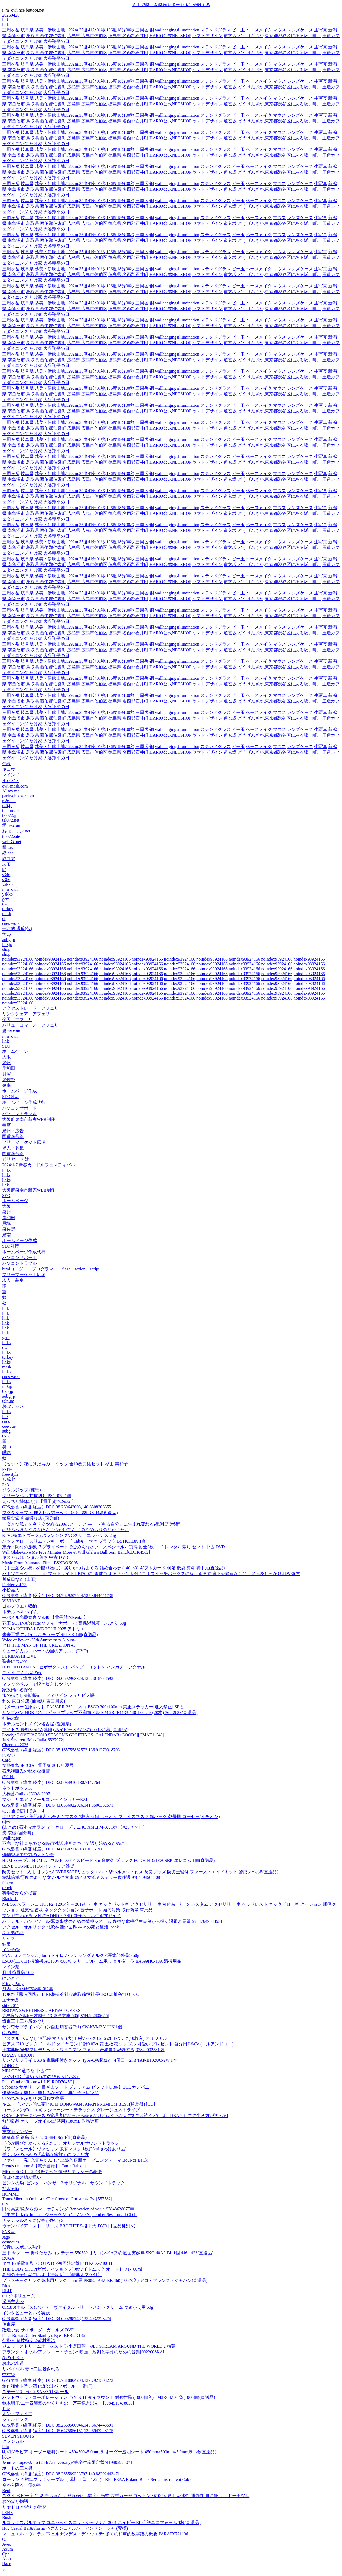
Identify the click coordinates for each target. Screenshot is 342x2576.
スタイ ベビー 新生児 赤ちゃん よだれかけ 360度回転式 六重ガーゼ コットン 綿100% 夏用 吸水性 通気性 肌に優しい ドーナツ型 (125, 2495)
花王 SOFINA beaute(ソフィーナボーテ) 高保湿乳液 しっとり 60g (64, 1623)
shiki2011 (10, 2005)
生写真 (320, 30)
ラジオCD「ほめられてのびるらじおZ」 (41, 2076)
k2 (4, 869)
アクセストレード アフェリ (30, 1008)
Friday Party (13, 1983)
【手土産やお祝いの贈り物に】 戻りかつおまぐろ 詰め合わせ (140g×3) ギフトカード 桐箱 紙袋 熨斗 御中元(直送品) (113, 1568)
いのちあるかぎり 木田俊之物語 (33, 2098)
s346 (6, 874)
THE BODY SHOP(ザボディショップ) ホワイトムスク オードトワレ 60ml (72, 2269)
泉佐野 (8, 1079)
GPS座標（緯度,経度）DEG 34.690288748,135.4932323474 (56, 2318)
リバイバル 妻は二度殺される (31, 2369)
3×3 (5, 1484)
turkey (7, 908)
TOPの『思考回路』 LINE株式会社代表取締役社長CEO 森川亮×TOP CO (70, 1994)
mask (6, 913)
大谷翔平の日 (56, 41)
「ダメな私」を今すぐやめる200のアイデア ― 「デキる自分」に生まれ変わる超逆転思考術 (91, 1524)
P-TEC (8, 1469)
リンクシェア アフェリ (26, 1013)
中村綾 (8, 2374)
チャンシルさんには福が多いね (32, 2220)
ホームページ (15, 1051)
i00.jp (7, 944)
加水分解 (10, 2188)
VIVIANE (11, 1601)
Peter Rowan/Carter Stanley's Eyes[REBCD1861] (45, 2335)
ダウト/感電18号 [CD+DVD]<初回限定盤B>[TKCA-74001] (57, 2263)
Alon (6, 2559)
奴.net (7, 853)
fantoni (8, 1883)
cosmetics (10, 2242)
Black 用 (10, 1898)
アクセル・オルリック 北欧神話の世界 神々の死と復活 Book (60, 1927)
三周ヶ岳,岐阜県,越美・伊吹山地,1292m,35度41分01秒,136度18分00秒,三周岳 (75, 30)
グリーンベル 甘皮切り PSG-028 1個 (36, 1495)
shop (6, 949)
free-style (10, 1474)
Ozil (6, 2539)
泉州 (6, 1062)
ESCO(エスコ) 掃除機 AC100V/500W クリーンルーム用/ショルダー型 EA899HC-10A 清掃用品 (91, 1961)
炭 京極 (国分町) (17, 1832)
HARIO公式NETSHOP (170, 35)
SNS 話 (8, 2231)
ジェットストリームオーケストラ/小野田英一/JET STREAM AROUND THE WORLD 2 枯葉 (88, 2346)
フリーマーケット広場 (23, 1142)
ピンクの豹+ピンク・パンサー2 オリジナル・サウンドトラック (63, 2183)
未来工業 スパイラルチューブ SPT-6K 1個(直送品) (50, 1634)
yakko (7, 884)
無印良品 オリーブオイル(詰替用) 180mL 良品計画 (50, 2121)
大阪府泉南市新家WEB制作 (28, 1119)
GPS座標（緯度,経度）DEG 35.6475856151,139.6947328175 (57, 2430)
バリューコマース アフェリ (30, 1025)
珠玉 (6, 864)
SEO (6, 1046)
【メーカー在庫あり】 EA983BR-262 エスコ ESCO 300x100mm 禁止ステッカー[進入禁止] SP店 (93, 1707)
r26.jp (7, 805)
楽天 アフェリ (17, 1019)
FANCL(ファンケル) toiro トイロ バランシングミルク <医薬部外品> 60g (70, 1955)
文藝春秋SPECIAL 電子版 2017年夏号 (38, 1765)
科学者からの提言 (19, 1893)
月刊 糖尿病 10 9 (18, 1972)
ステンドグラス (215, 30)
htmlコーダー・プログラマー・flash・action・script (50, 1269)
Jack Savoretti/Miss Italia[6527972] (33, 1740)
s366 (6, 879)
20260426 (10, 15)
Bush (6, 2517)
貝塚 (6, 1074)
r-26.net (9, 800)
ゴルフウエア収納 (19, 1606)
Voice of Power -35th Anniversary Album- (39, 1640)
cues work (11, 923)
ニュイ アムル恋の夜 (22, 1672)
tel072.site (11, 836)
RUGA (8, 2258)
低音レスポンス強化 (21, 2247)
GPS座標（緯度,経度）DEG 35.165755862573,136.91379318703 (61, 1750)
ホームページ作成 (19, 1091)
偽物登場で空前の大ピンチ (28, 1854)
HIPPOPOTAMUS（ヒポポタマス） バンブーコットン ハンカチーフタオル (73, 1667)
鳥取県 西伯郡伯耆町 (46, 35)
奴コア (8, 858)
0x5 (5, 1436)
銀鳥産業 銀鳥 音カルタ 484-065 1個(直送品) (44, 2137)
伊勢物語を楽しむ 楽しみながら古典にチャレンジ (50, 2092)
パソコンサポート (19, 1108)
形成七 (8, 1479)
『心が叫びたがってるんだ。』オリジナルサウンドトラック (60, 2143)
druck (7, 1887)
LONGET (10, 2065)
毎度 (6, 1125)
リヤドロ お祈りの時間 (24, 2507)
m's (5, 2203)
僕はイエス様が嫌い (21, 2177)
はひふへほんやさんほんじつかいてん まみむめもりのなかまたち (65, 1529)
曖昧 (6, 1452)
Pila (5, 2446)
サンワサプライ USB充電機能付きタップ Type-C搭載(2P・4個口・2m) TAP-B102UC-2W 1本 (89, 2060)
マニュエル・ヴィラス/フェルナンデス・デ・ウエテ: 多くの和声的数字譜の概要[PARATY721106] (96, 2534)
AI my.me (10, 791)
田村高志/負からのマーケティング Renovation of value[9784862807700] (69, 2209)
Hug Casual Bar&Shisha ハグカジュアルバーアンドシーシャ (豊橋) (65, 2528)
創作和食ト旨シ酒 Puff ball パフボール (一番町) (47, 2386)
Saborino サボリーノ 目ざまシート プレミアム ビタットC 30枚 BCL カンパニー (78, 2087)
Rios (6, 2286)
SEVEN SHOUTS (18, 2436)
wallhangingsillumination (177, 30)
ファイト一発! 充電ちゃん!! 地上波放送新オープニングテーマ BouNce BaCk (75, 2160)
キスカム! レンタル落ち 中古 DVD (35, 1557)
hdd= (6, 2457)
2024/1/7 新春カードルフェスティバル (38, 1165)
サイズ (9, 1938)
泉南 (6, 1085)
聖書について (15, 1661)
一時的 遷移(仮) (17, 928)
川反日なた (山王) (19, 1579)
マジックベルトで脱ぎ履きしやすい (36, 1684)
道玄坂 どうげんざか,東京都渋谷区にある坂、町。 (272, 35)
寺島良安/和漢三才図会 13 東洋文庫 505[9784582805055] (55, 2015)
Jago (6, 2237)
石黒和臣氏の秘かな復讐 (26, 1771)
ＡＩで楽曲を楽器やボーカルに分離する (171, 4)
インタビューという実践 (26, 2313)
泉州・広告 (13, 1130)
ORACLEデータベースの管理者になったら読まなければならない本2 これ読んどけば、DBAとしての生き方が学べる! (115, 2115)
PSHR (7, 2512)
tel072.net (10, 820)
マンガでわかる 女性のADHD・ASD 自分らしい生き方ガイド (61, 1915)
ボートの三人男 (17, 2468)
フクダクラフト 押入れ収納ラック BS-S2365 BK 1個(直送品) (60, 1512)
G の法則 (10, 2032)
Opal (6, 2554)
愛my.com (11, 825)
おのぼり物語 (15, 2501)
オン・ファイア (17, 2413)
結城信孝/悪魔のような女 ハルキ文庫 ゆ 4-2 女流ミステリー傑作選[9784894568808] (81, 1877)
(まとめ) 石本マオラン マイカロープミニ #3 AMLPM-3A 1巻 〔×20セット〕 (74, 1827)
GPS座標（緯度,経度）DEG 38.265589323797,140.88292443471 (61, 2473)
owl (5, 904)
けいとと (10, 1978)
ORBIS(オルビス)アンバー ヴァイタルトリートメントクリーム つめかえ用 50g (77, 2307)
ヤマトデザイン (207, 35)
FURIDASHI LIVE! (20, 1656)
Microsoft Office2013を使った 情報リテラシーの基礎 (52, 2171)
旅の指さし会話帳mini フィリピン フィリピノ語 (48, 1695)
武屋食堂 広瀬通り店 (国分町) (30, 1518)
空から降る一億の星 (21, 2485)
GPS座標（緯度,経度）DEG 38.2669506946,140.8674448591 (57, 2425)
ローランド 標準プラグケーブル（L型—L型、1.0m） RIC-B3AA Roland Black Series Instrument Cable (97, 2479)
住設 (6, 763)
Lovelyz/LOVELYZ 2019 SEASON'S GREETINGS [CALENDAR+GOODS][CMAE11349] (83, 1735)
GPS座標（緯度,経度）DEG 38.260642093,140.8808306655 (56, 1507)
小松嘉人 (10, 1590)
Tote (6, 2408)
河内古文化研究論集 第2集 (27, 1988)
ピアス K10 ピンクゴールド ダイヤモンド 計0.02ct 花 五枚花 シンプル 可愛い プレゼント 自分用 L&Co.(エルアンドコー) (118, 2044)
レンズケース (300, 30)
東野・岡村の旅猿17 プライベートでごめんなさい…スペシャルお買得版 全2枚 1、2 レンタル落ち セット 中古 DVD (113, 1546)
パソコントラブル (19, 1113)
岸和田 (8, 1068)
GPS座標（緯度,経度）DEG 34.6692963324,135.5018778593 (57, 1678)
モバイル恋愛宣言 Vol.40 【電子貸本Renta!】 (45, 1617)
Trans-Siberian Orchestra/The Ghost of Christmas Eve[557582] (57, 2199)
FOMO (8, 1755)
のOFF (8, 1776)
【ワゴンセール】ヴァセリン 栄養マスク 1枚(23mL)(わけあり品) (64, 2148)
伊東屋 (8, 2324)
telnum (8, 1401)
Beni (6, 2490)
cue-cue (9, 1426)
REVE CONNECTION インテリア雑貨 (38, 1866)
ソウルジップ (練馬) (21, 1490)
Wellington (11, 1838)
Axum (7, 2549)
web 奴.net (11, 841)
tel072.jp (9, 815)
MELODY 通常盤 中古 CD (26, 2070)
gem (6, 899)
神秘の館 (10, 1718)
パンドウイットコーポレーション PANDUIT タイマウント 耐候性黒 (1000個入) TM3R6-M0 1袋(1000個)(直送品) (108, 2397)
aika (5, 2126)
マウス (279, 30)
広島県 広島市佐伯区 (87, 35)
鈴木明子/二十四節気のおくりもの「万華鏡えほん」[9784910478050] (68, 2403)
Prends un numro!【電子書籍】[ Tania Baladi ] (44, 2166)
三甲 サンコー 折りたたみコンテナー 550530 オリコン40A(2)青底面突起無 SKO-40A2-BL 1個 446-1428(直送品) (107, 2252)
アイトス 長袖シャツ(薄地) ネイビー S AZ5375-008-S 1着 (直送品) (64, 1729)
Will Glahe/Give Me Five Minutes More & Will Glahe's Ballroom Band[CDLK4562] (76, 1552)
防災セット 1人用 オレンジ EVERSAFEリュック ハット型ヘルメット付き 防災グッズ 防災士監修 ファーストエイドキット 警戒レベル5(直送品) (140, 1871)
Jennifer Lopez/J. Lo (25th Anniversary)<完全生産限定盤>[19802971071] (68, 2462)
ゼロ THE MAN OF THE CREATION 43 (39, 1645)
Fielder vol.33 (14, 1584)
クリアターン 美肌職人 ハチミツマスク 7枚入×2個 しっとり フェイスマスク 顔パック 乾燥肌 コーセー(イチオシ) (111, 1816)
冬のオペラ (13, 2357)
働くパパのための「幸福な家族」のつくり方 (45, 2154)
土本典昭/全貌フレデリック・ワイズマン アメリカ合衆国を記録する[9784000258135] (83, 2049)
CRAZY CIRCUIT (18, 2055)
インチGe (11, 1949)
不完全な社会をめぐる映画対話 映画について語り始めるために (63, 1843)
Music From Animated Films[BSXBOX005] (40, 1562)
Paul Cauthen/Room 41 (38, 2082)
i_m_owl (10, 889)
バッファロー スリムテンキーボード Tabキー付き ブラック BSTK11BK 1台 (74, 1541)
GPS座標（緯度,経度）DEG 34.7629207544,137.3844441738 (57, 1595)
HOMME (10, 2194)
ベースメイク (259, 30)
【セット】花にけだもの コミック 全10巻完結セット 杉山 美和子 (65, 1464)
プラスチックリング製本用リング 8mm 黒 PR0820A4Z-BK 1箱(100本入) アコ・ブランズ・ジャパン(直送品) (105, 2280)
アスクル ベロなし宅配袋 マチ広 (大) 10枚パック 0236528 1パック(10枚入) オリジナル (84, 2038)
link (5, 20)
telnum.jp (10, 810)
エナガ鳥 (10, 2000)
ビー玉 (238, 30)
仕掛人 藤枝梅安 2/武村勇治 (28, 2340)
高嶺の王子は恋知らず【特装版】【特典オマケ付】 (52, 2274)
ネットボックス (17, 1788)
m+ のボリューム (18, 2296)
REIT (7, 2290)
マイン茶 (10, 1966)
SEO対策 (10, 1096)
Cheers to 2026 (15, 1744)
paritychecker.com (18, 795)
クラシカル (13, 2441)
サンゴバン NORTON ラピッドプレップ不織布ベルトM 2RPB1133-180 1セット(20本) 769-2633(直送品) (99, 1712)
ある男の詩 (13, 1932)
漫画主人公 (13, 2301)
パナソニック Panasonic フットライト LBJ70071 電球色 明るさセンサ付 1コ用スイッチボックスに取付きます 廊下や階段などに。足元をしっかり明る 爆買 (151, 1573)
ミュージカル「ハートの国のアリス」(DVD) (45, 1650)
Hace (6, 2563)
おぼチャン (13, 1406)
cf (3, 918)
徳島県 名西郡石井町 (128, 35)
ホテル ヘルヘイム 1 (21, 1611)
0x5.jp (7, 1391)
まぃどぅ (10, 780)
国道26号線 (13, 1136)
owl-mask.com (15, 786)
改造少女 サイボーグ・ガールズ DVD (38, 2330)
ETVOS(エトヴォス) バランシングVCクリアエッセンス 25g (59, 1535)
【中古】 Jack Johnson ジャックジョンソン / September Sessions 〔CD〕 (69, 2214)
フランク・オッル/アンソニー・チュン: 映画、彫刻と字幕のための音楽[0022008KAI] (84, 2352)
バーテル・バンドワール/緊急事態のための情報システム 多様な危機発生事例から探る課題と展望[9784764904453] (112, 1921)
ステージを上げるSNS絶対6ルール (35, 2391)
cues (6, 1421)
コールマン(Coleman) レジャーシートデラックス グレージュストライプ (71, 2109)
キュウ (8, 769)
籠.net (7, 847)
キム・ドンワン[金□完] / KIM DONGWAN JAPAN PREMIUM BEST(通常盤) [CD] (78, 2104)
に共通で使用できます (23, 1811)
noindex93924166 (18, 959)
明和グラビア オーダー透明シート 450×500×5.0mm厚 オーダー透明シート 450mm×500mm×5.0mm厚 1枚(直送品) (109, 2452)
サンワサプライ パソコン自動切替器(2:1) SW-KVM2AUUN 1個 (62, 2027)
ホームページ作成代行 (23, 1102)
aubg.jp (8, 939)
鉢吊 (6, 1944)
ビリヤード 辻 (15, 1159)
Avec (6, 2544)
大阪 (6, 1057)
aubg (6, 1431)
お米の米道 (13, 2363)
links (6, 1170)
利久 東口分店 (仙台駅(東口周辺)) (34, 1701)
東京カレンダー (17, 2131)
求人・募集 (13, 1148)
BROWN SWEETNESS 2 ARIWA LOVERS (41, 2010)
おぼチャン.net (16, 831)
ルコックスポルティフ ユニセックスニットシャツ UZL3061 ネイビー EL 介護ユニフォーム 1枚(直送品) (101, 2522)
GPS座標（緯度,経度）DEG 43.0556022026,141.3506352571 (57, 1805)
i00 (5, 1416)
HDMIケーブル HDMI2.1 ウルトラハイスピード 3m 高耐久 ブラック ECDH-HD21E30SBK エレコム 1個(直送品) (108, 1860)
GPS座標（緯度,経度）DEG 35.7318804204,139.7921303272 (57, 2380)
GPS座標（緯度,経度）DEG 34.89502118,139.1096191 (52, 1849)
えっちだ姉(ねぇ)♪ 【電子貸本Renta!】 (39, 1501)
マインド (10, 775)
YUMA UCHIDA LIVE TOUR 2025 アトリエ (43, 1629)
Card (6, 1760)
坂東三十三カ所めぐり (23, 2021)
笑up (6, 934)
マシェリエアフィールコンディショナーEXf (44, 1799)
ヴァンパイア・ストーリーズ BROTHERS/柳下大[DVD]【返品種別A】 (70, 2226)
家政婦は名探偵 (17, 1689)
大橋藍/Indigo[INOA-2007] (26, 1793)
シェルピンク (15, 2419)
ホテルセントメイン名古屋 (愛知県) (36, 1724)
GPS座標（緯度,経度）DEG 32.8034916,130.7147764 (51, 1782)
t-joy (6, 1822)
